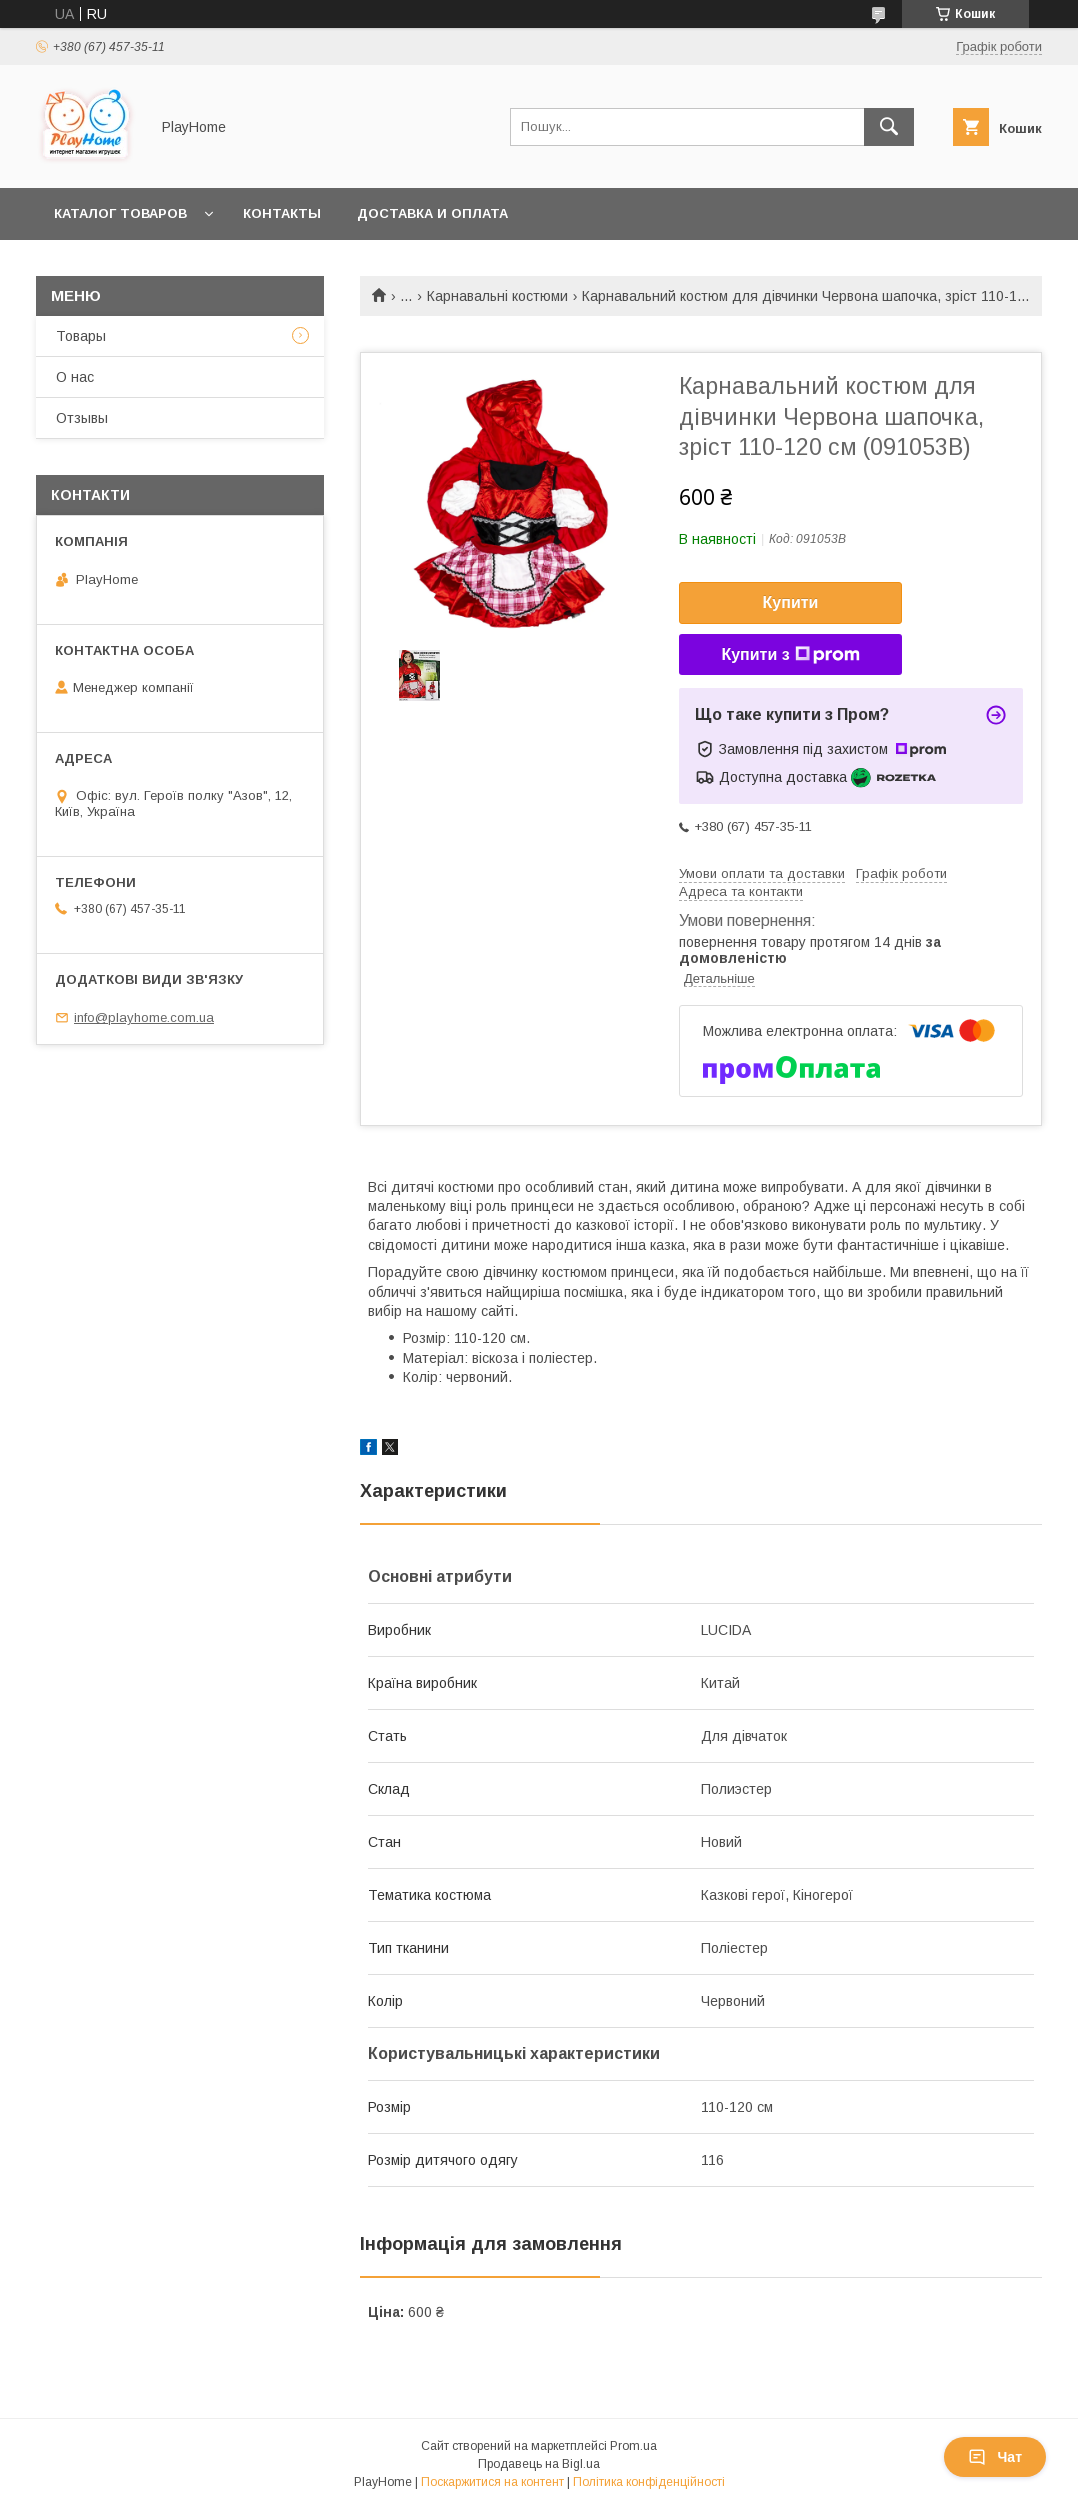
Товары (81, 336)
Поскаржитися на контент (492, 2482)
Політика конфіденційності (649, 2482)
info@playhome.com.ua (144, 1017)
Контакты (282, 213)
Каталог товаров (120, 213)
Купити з (790, 655)
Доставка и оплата (432, 213)
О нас (75, 377)
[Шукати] (889, 127)
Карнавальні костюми (497, 296)
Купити (791, 602)
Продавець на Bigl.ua (539, 2464)
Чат (995, 2457)
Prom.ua (633, 2446)
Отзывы (82, 418)
